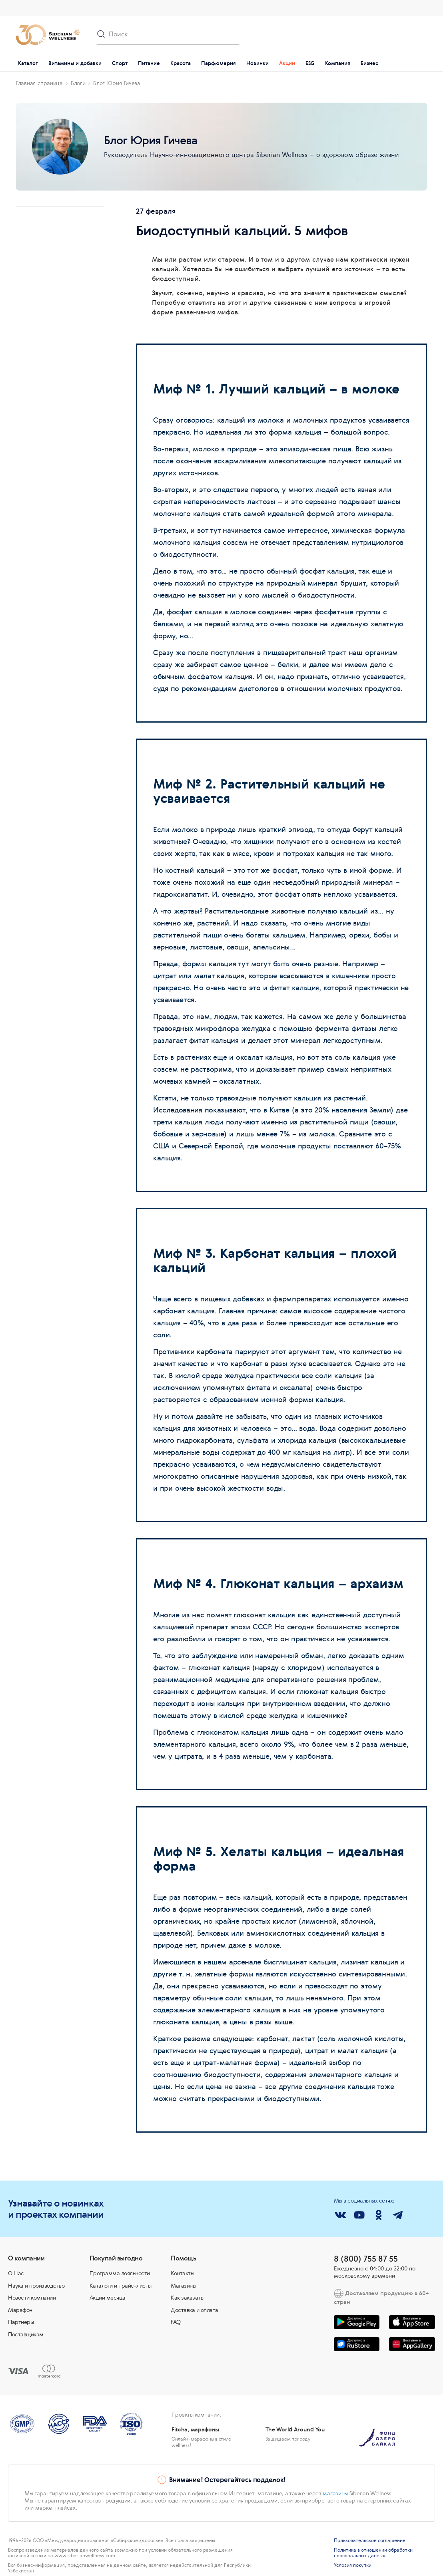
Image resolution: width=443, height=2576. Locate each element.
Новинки (257, 63)
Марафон (20, 2310)
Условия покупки (352, 2565)
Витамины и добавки (75, 63)
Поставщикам (26, 2334)
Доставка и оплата (194, 2310)
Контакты (182, 2273)
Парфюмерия (218, 63)
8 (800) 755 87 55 (366, 2258)
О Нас (16, 2273)
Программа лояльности (120, 2273)
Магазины (183, 2285)
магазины (335, 2493)
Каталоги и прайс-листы (121, 2285)
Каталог (28, 63)
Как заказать (187, 2297)
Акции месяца (108, 2297)
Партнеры (21, 2322)
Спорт (120, 63)
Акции (287, 63)
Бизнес (369, 63)
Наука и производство (36, 2285)
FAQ (176, 2322)
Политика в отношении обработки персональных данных (373, 2552)
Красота (180, 63)
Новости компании (32, 2297)
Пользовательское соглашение (369, 2540)
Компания (337, 63)
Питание (149, 63)
